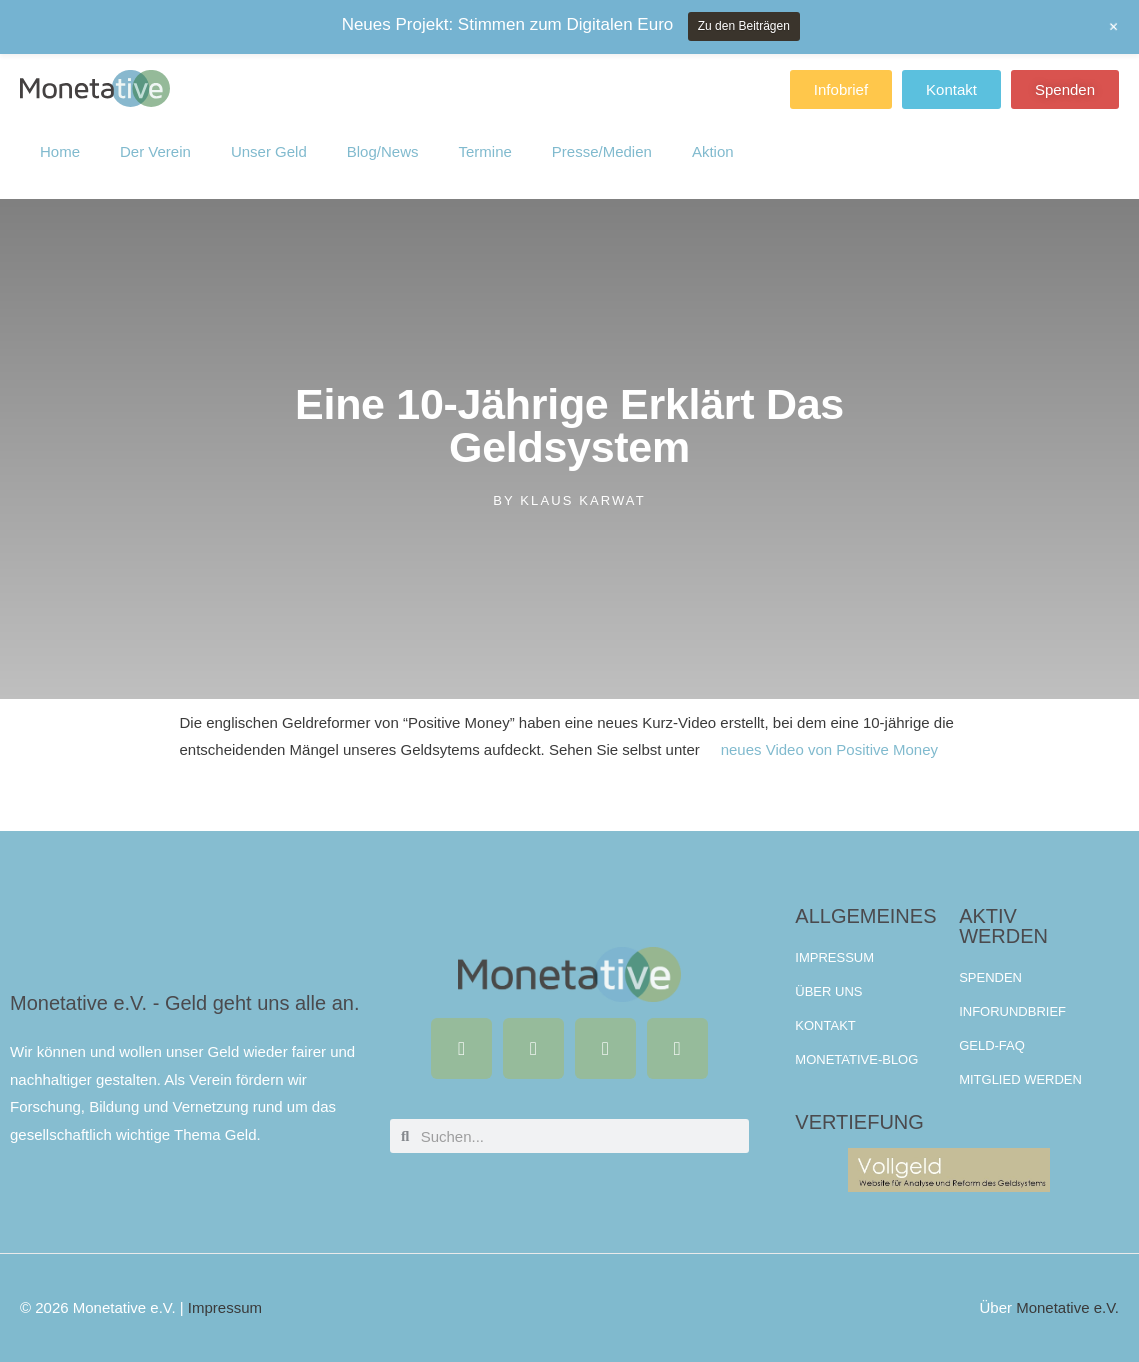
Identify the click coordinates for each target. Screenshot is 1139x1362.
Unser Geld (269, 135)
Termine (484, 135)
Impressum (225, 1307)
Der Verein (155, 135)
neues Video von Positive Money (829, 749)
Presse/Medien (602, 135)
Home (60, 135)
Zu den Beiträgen (744, 26)
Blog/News (383, 135)
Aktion (713, 135)
